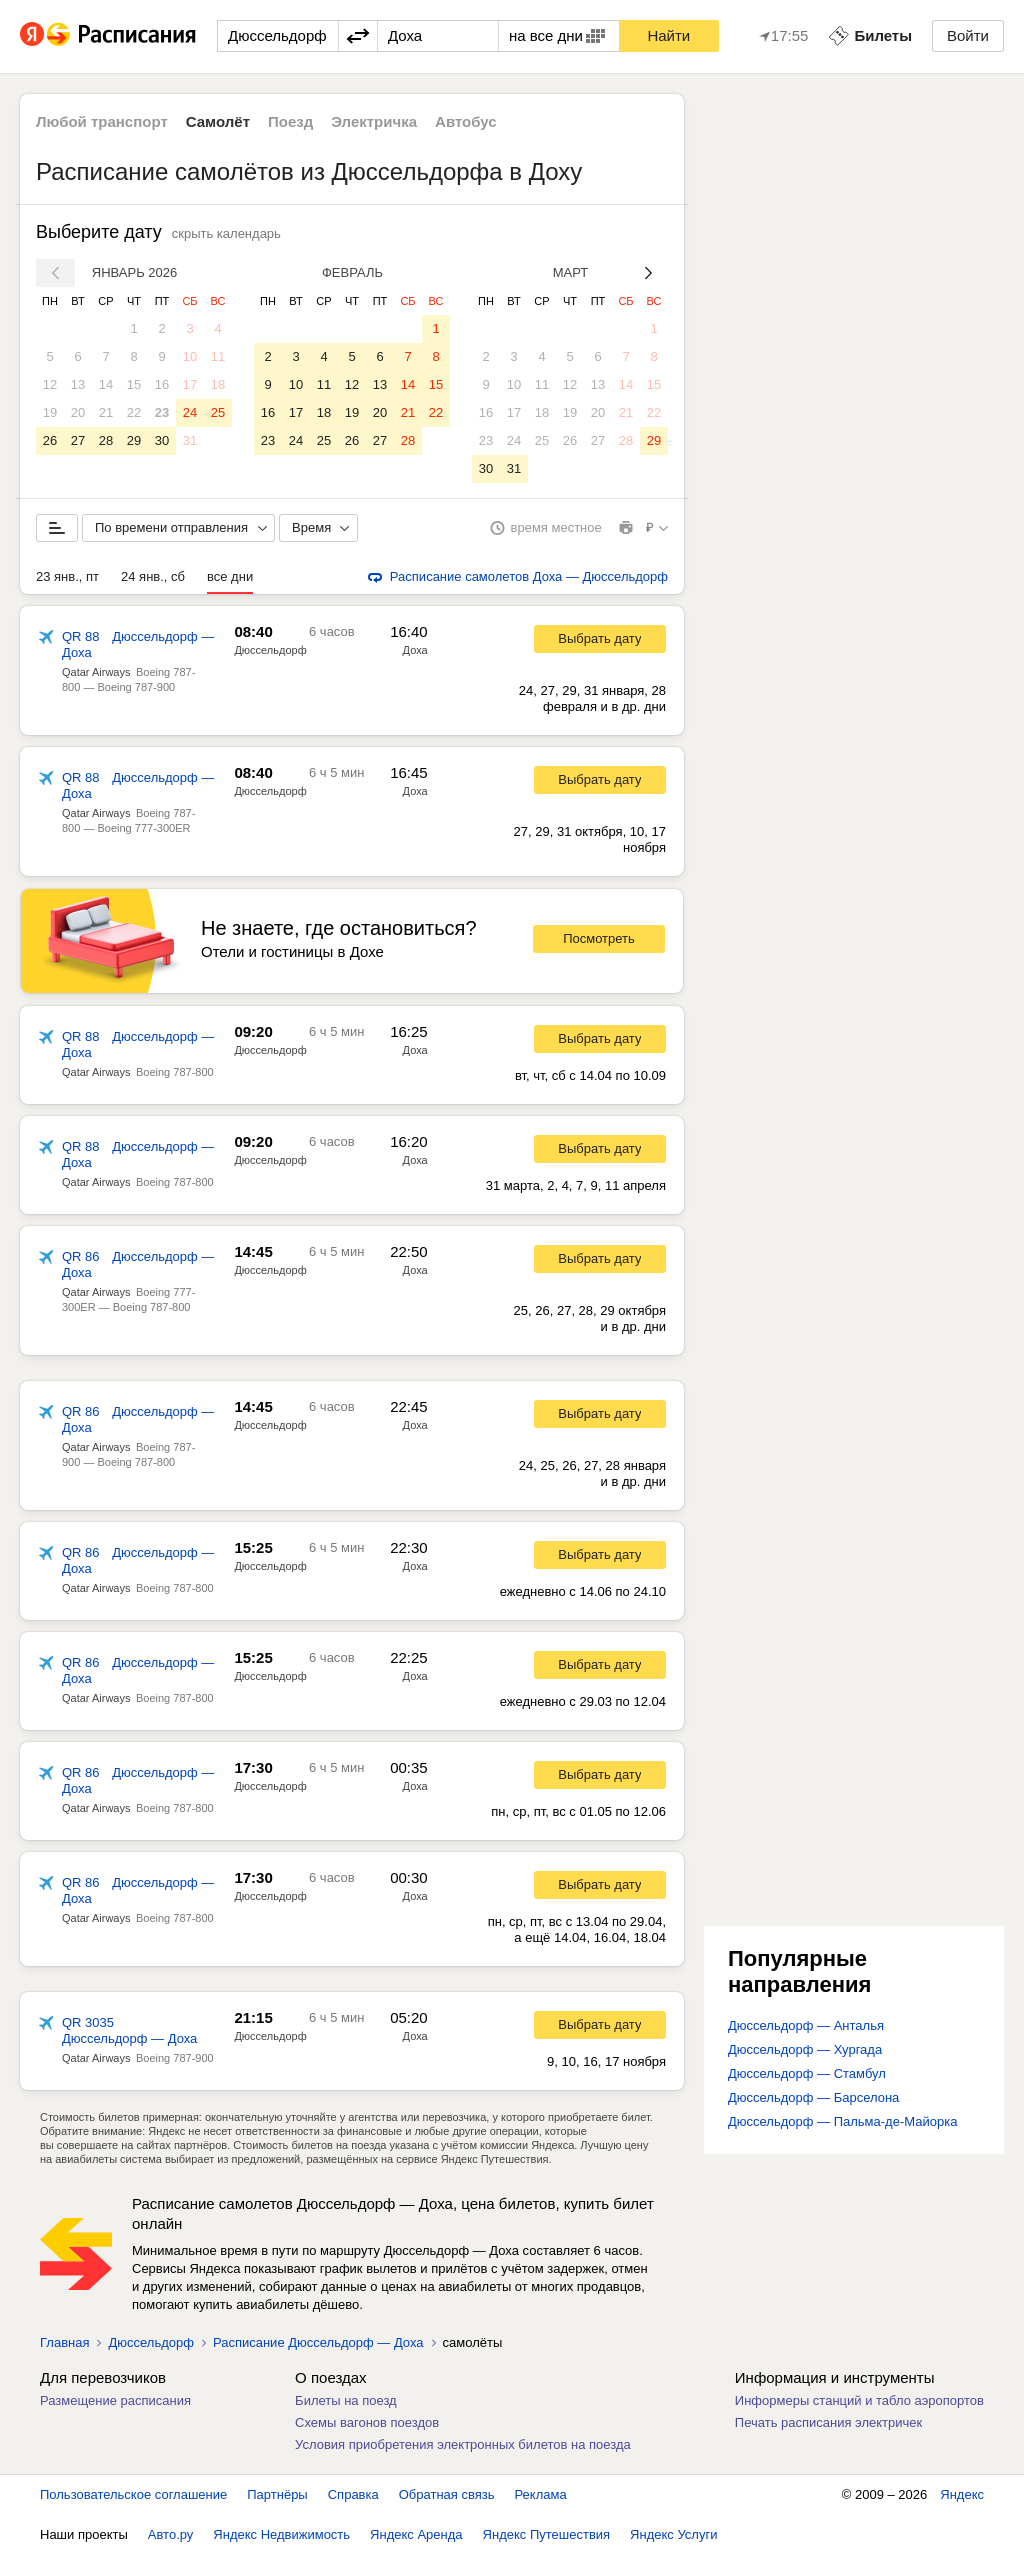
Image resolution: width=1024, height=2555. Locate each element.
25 (218, 412)
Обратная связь (447, 2494)
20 (78, 412)
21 (106, 412)
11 (218, 356)
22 (134, 412)
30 (162, 440)
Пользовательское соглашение (133, 2494)
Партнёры (277, 2494)
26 (50, 440)
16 (162, 384)
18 (218, 384)
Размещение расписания (115, 2400)
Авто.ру (171, 2534)
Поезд (290, 121)
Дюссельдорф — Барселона (813, 2097)
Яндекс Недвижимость (281, 2534)
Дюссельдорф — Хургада (805, 2049)
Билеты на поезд (346, 2400)
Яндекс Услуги (673, 2534)
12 (50, 384)
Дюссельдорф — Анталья (806, 2025)
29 (134, 440)
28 (106, 440)
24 (190, 412)
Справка (353, 2494)
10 (190, 356)
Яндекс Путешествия (547, 2534)
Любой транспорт (102, 121)
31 (190, 440)
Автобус (466, 121)
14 (106, 384)
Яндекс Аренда (416, 2534)
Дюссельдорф (270, 650)
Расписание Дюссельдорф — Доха (318, 2342)
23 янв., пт (67, 576)
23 (162, 412)
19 (50, 412)
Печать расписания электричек (828, 2422)
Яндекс (962, 2494)
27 (78, 440)
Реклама (541, 2494)
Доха (415, 650)
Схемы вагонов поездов (367, 2422)
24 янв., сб (153, 576)
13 (78, 384)
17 (190, 384)
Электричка (374, 121)
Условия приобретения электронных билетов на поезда (463, 2444)
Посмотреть (599, 938)
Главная (64, 2342)
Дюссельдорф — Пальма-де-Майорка (842, 2121)
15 (134, 384)
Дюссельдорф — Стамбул (807, 2073)
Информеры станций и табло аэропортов (859, 2400)
